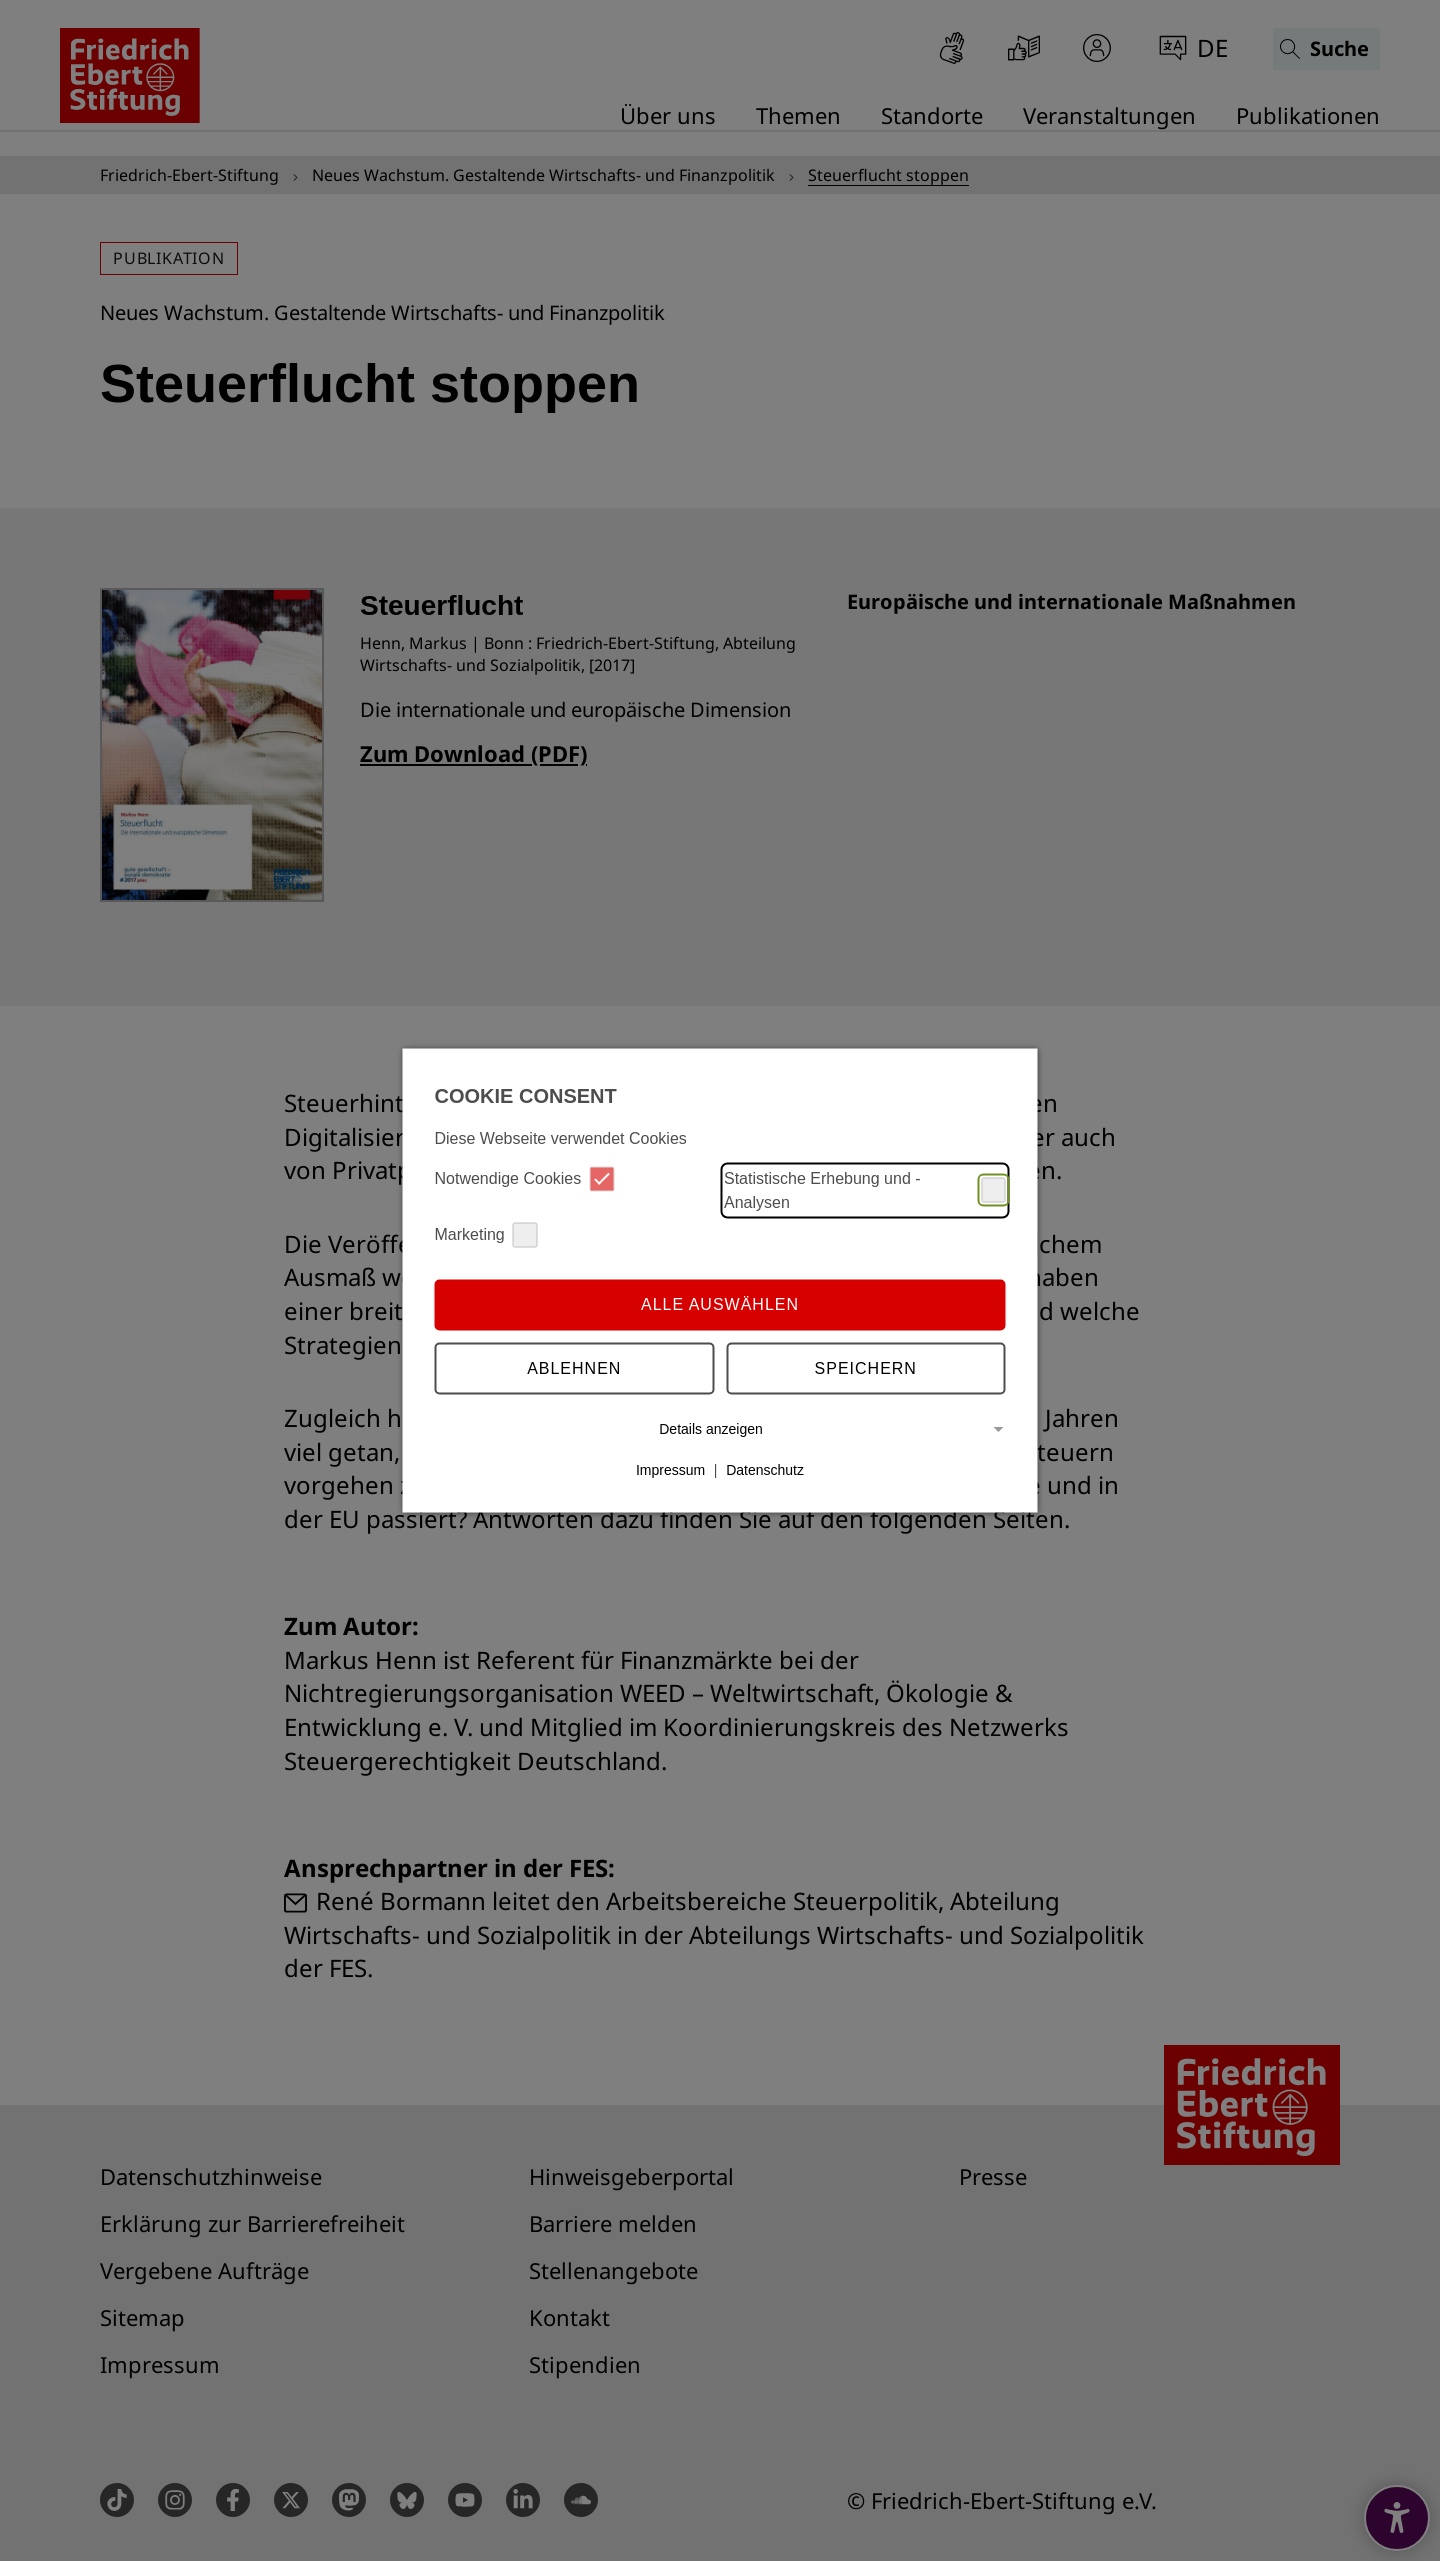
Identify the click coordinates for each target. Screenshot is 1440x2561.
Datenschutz (765, 1470)
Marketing (486, 1234)
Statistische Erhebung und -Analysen (865, 1189)
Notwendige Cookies (525, 1178)
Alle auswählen (720, 1304)
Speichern (866, 1368)
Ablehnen (574, 1368)
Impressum (670, 1470)
